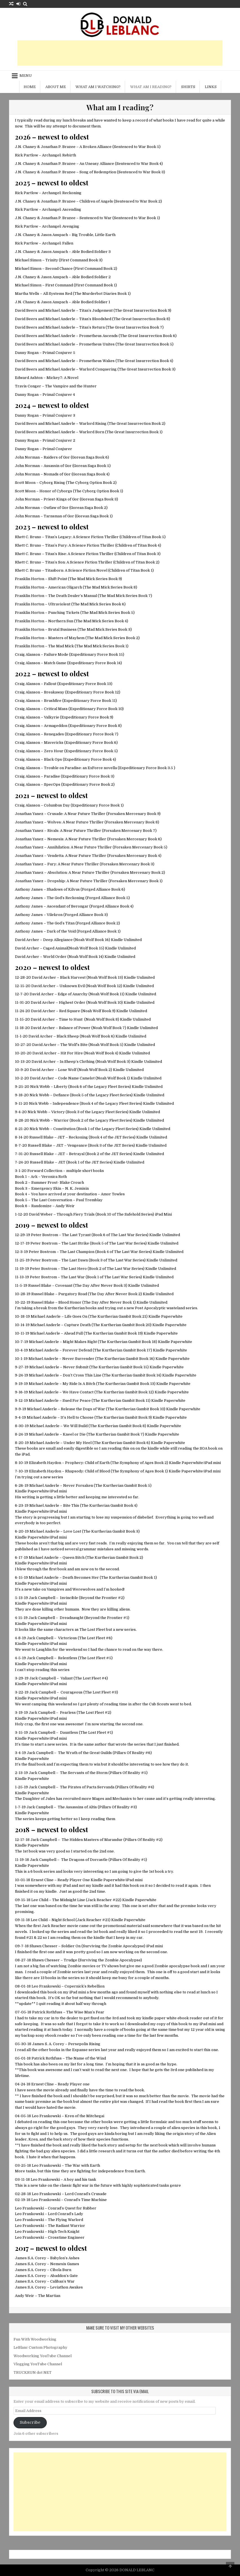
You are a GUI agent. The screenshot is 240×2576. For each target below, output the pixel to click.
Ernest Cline (42, 1880)
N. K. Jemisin (77, 1188)
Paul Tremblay (89, 1200)
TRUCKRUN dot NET (33, 2372)
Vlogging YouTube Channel (38, 2364)
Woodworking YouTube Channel (43, 2356)
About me (55, 87)
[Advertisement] (120, 53)
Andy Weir (65, 1206)
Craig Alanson (27, 654)
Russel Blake (39, 1285)
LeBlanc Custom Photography (40, 2347)
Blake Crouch (72, 1182)
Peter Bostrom (44, 1235)
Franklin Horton (29, 579)
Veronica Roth (54, 1176)
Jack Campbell (42, 1598)
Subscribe (30, 2422)
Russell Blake (41, 1137)
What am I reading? (151, 87)
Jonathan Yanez (29, 814)
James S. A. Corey (48, 2044)
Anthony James (29, 889)
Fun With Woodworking (35, 2339)
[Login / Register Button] (18, 3)
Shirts (188, 87)
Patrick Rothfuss (47, 2012)
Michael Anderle (46, 1316)
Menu (25, 75)
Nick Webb (40, 1086)
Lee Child (39, 1900)
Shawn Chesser (43, 1946)
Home (30, 87)
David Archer (27, 940)
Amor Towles (113, 1194)
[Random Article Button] (11, 3)
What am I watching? (98, 87)
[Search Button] (25, 3)
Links (211, 87)
